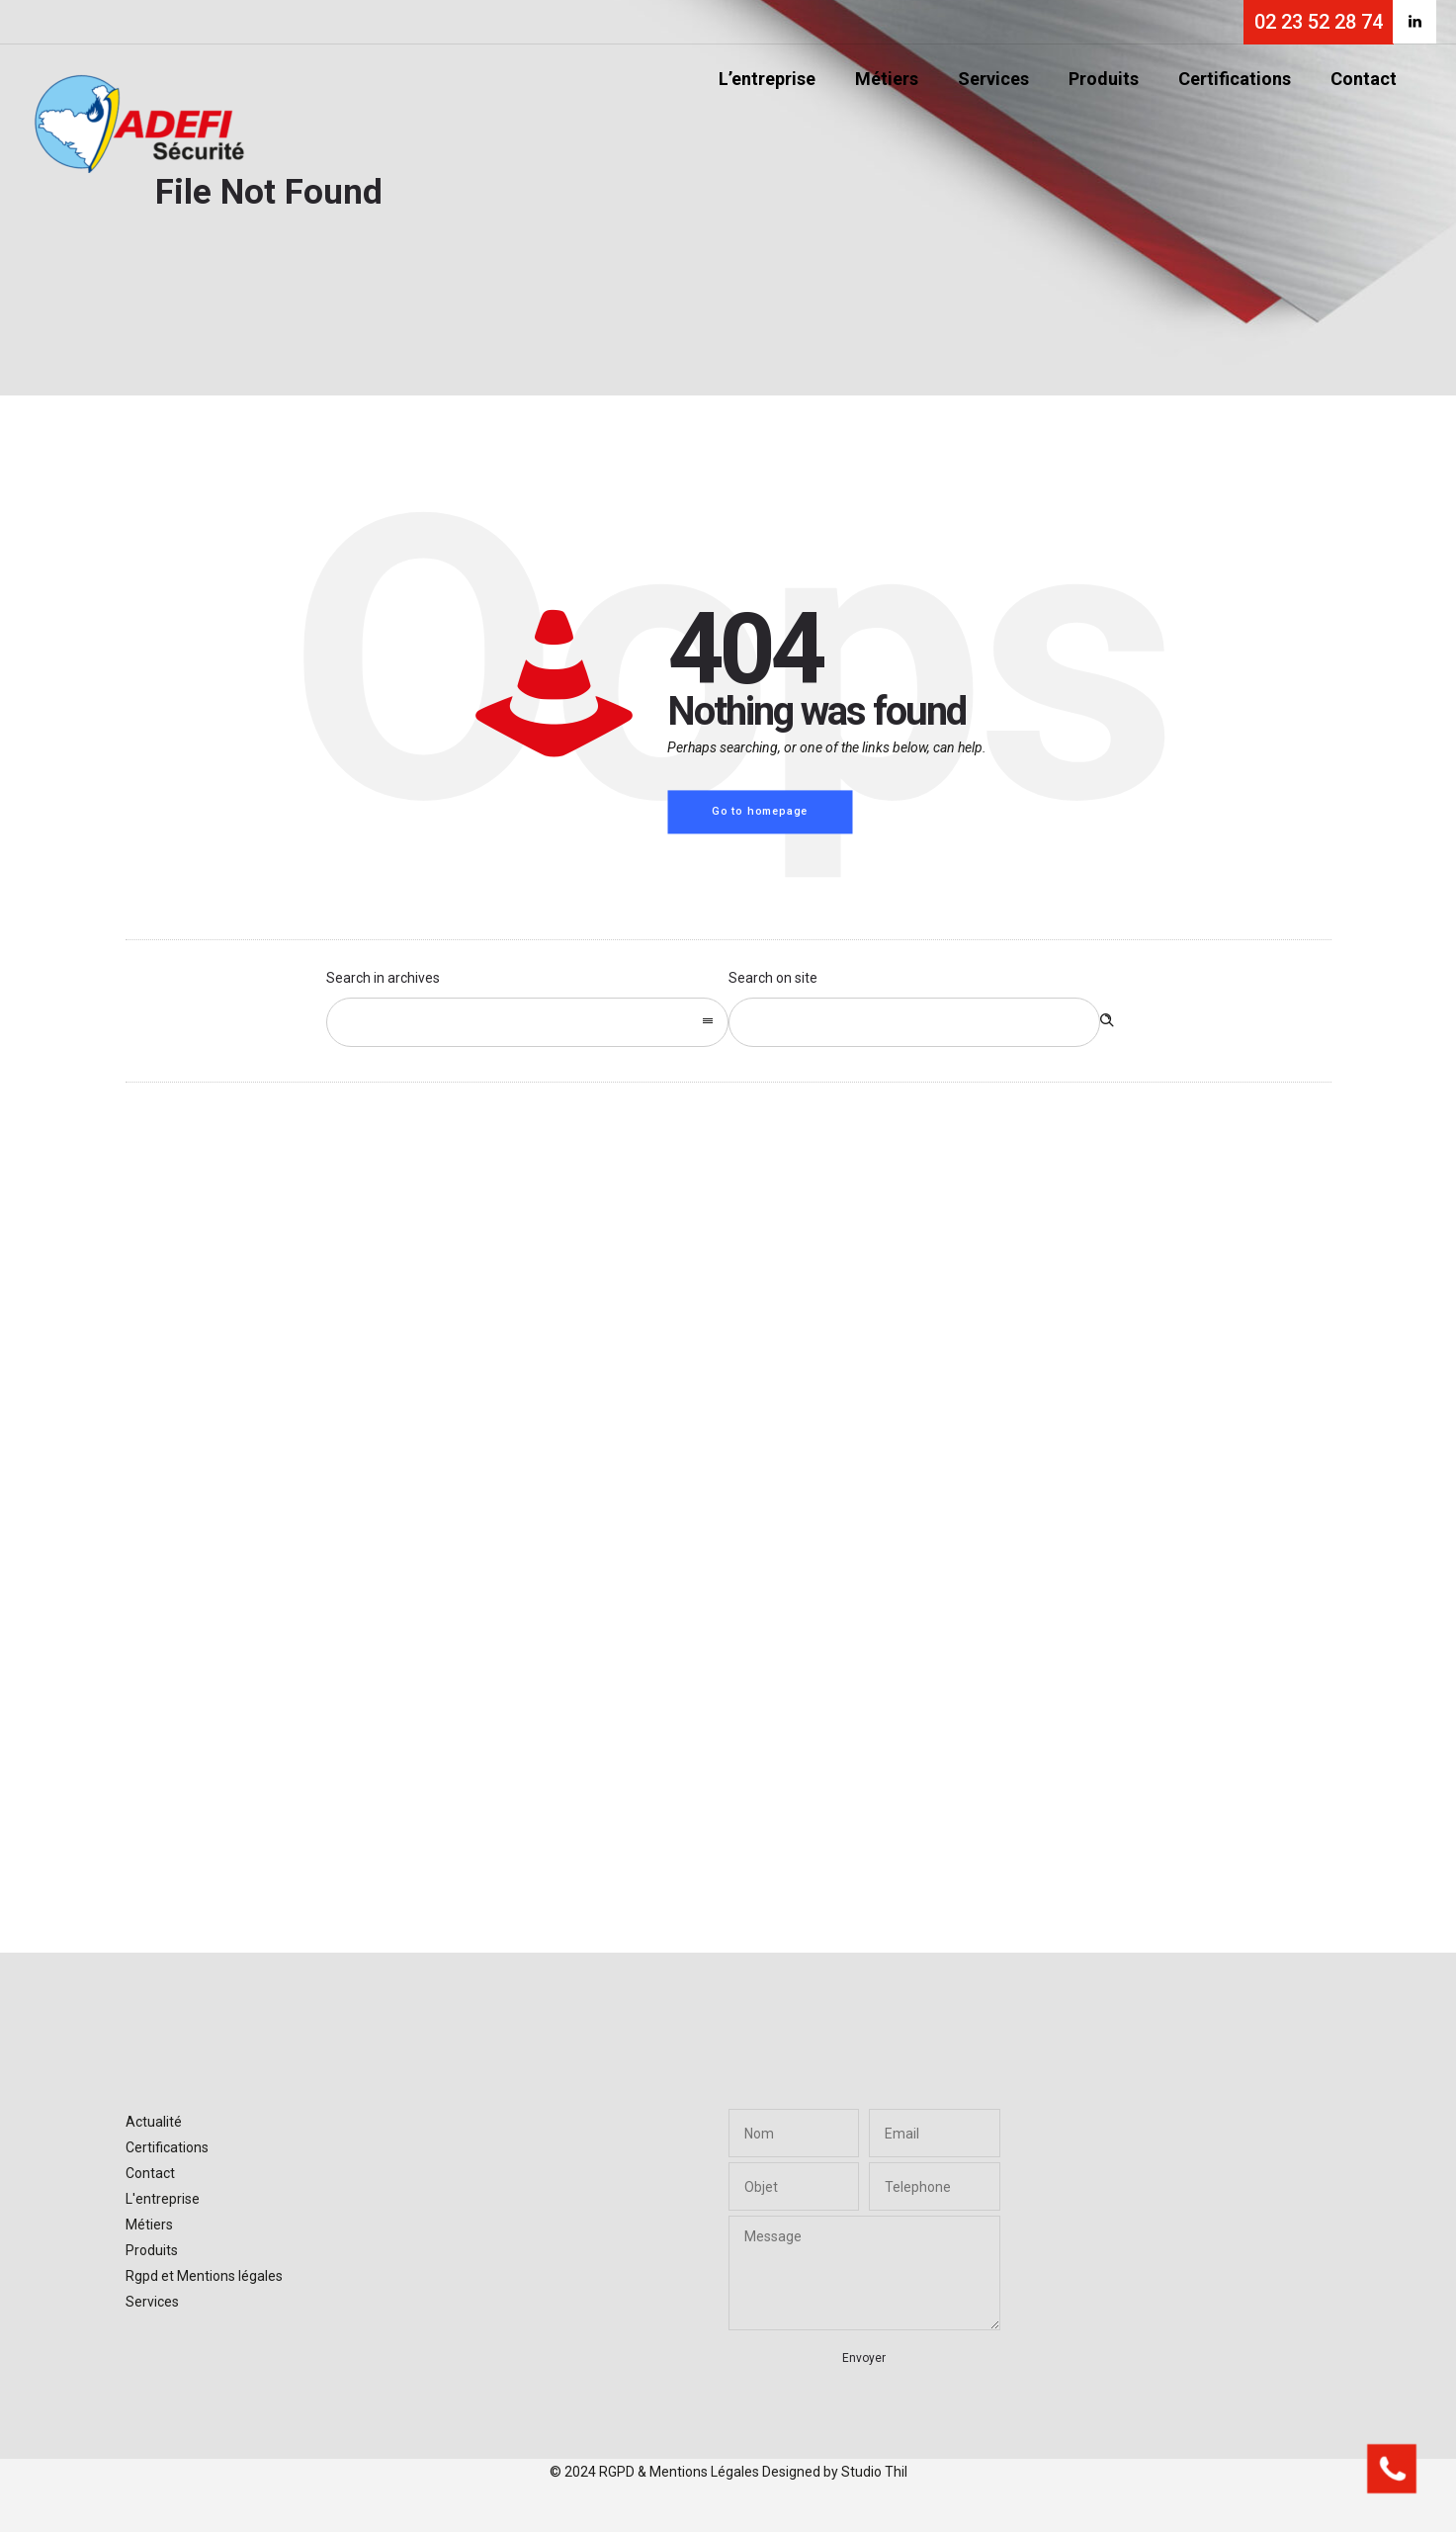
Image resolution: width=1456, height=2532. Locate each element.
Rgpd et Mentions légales (204, 2276)
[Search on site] (914, 1022)
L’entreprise (767, 78)
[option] (327, 1467)
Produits (1104, 78)
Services (993, 78)
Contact (1363, 78)
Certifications (1234, 78)
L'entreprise (163, 2199)
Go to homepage (760, 811)
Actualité (154, 2122)
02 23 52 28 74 (1318, 22)
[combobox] (527, 1022)
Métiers (886, 78)
